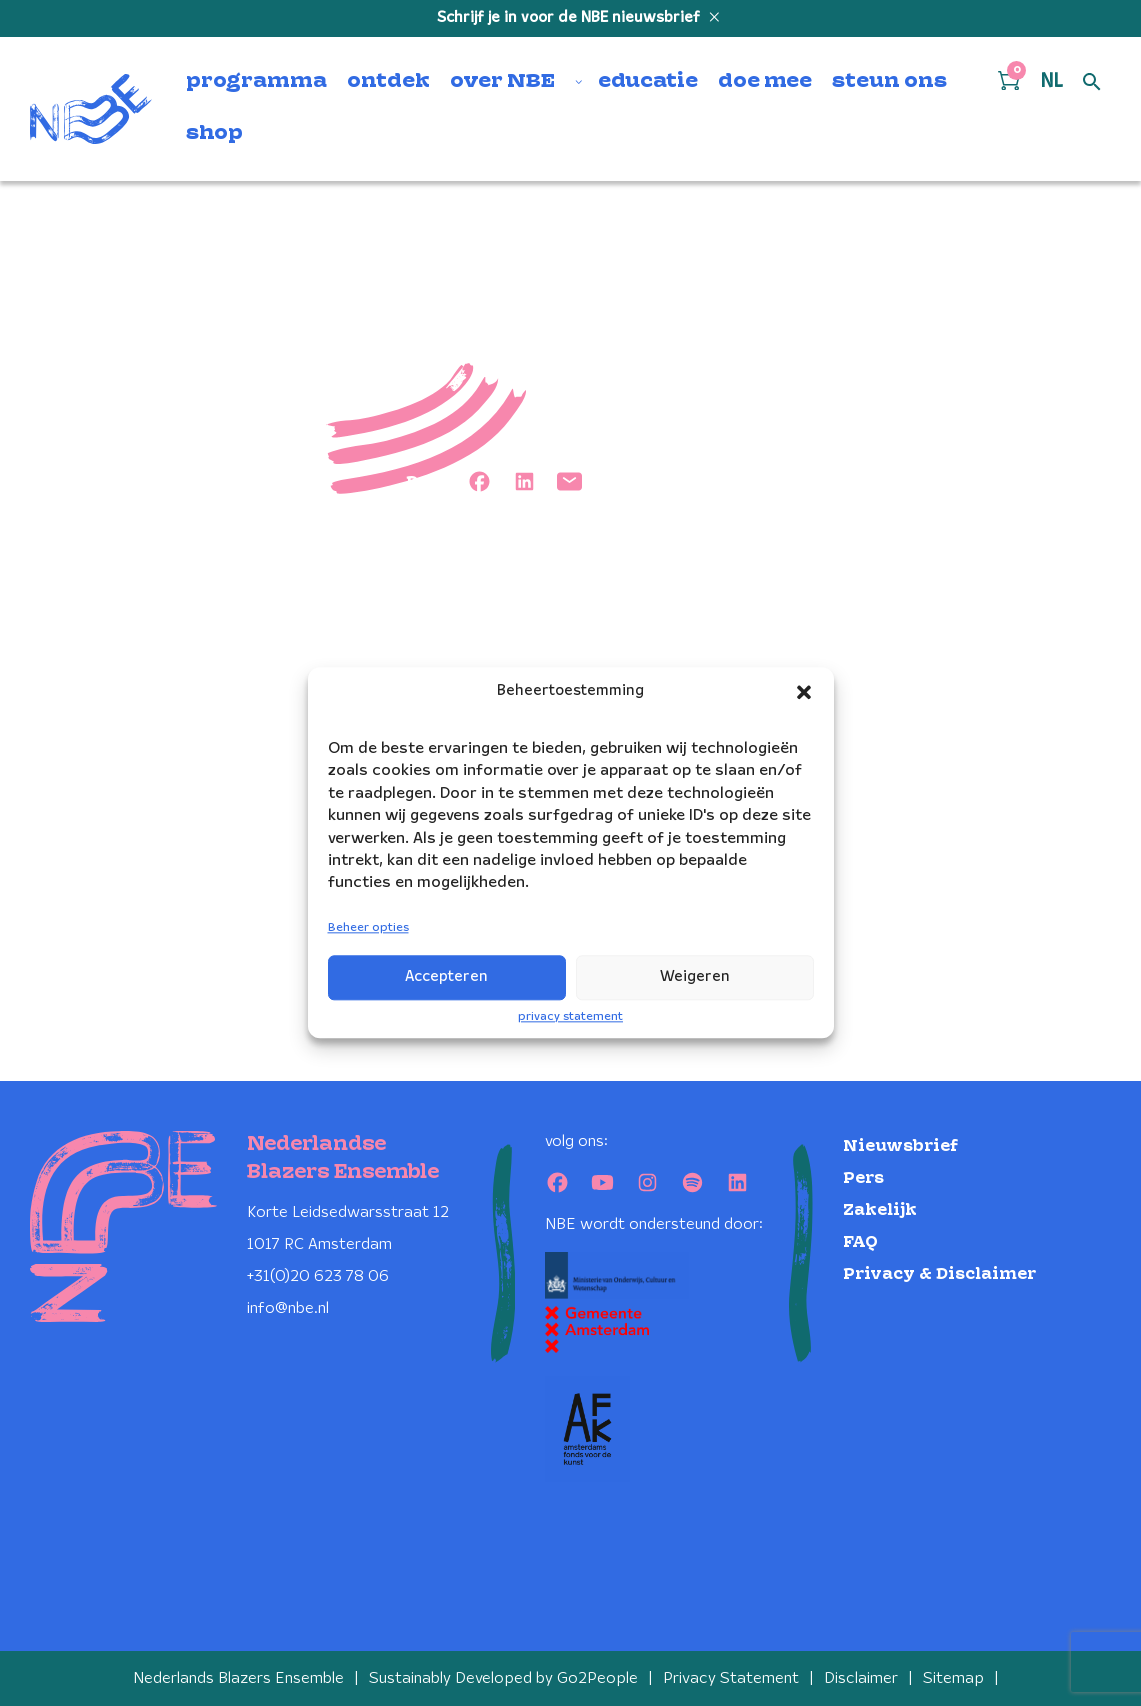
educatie (648, 82)
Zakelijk (880, 1210)
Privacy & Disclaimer (939, 1274)
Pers (863, 1178)
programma (256, 82)
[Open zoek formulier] (1092, 83)
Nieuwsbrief (900, 1146)
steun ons (889, 82)
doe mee (765, 82)
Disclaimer (861, 1678)
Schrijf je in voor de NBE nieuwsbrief (570, 18)
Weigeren (695, 977)
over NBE (502, 82)
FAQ (860, 1242)
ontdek (388, 82)
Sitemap (953, 1678)
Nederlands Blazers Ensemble (238, 1678)
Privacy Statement (731, 1678)
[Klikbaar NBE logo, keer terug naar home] (91, 109)
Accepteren (446, 977)
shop (214, 134)
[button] (804, 692)
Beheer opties (368, 927)
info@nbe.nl (288, 1308)
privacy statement (570, 1016)
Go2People (597, 1678)
